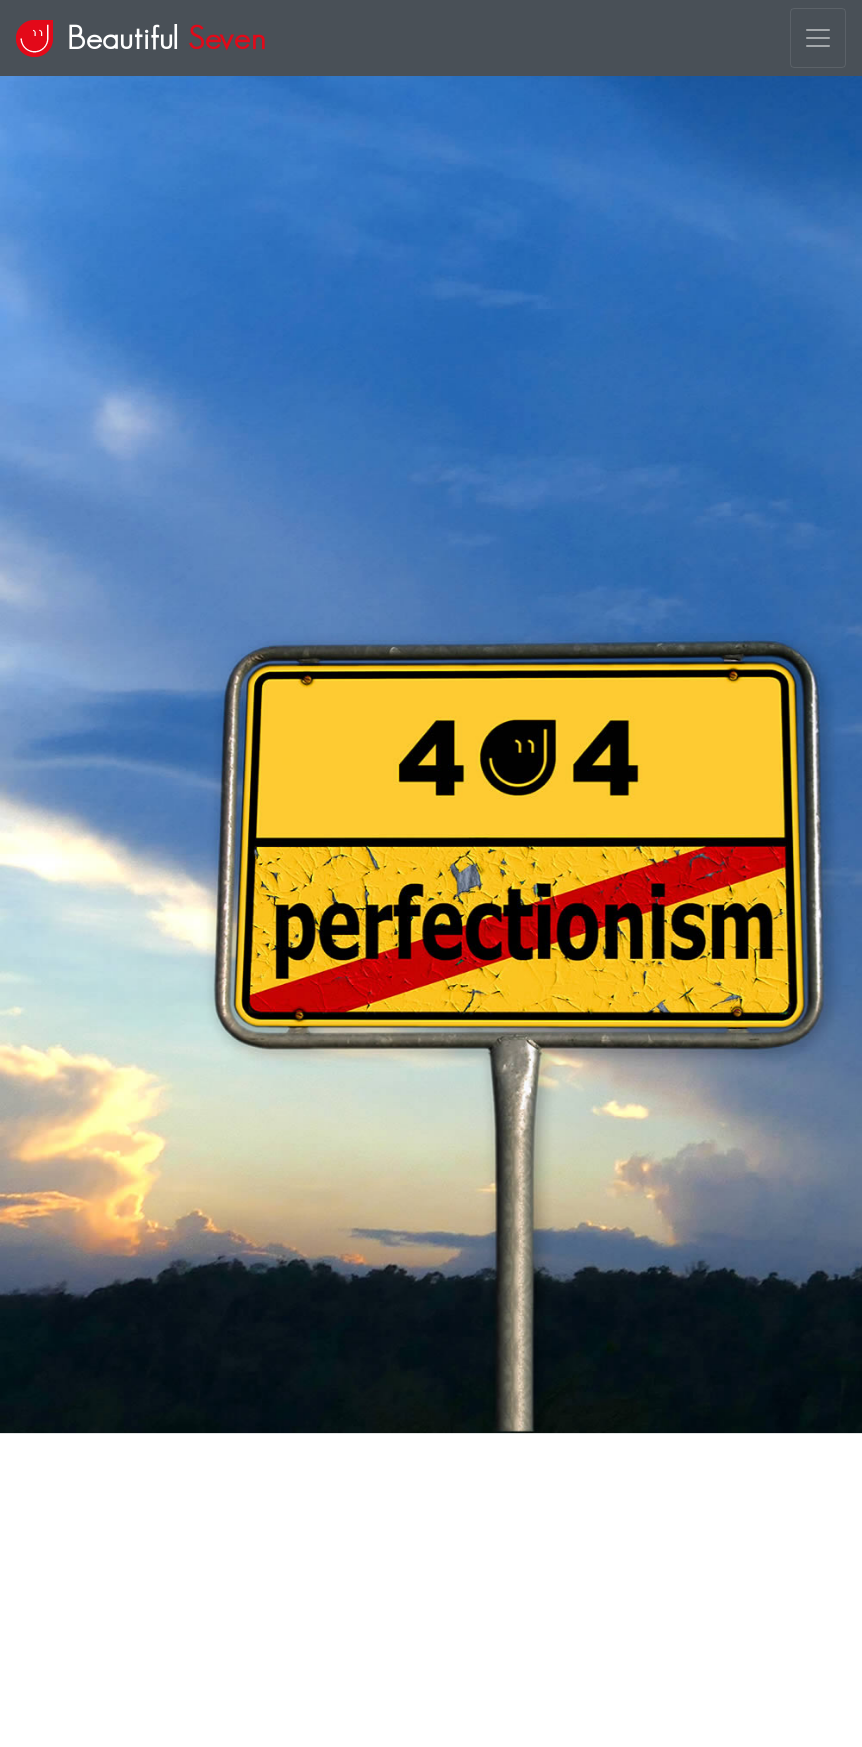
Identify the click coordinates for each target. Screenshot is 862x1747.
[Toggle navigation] (818, 38)
